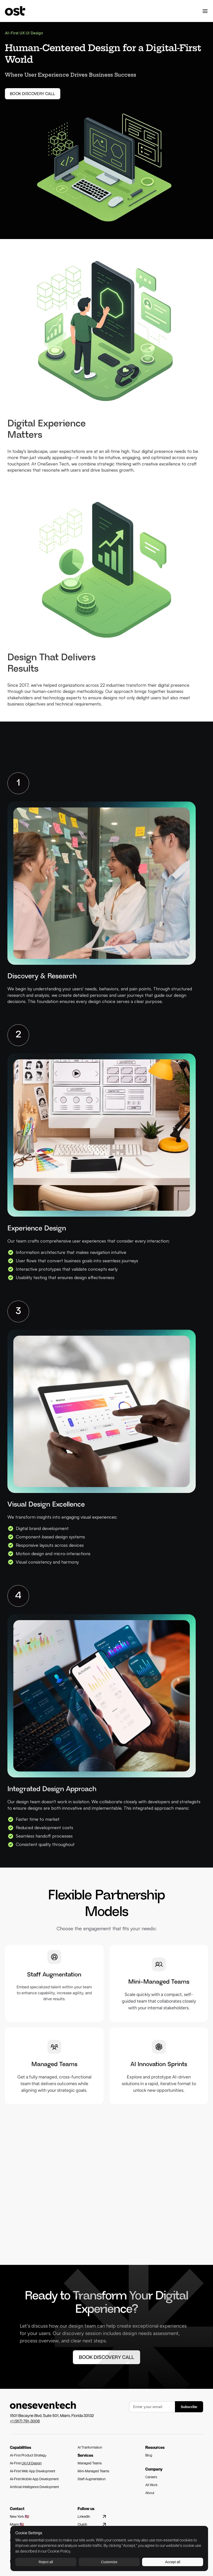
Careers (151, 2477)
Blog (148, 2455)
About (149, 2493)
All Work (151, 2485)
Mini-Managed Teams (93, 2471)
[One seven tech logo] (43, 2405)
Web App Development (38, 2471)
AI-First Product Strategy (28, 2455)
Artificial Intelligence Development (34, 2487)
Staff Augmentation (92, 2479)
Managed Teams (90, 2463)
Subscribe (189, 2407)
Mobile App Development (40, 2479)
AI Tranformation (90, 2447)
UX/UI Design (31, 2463)
